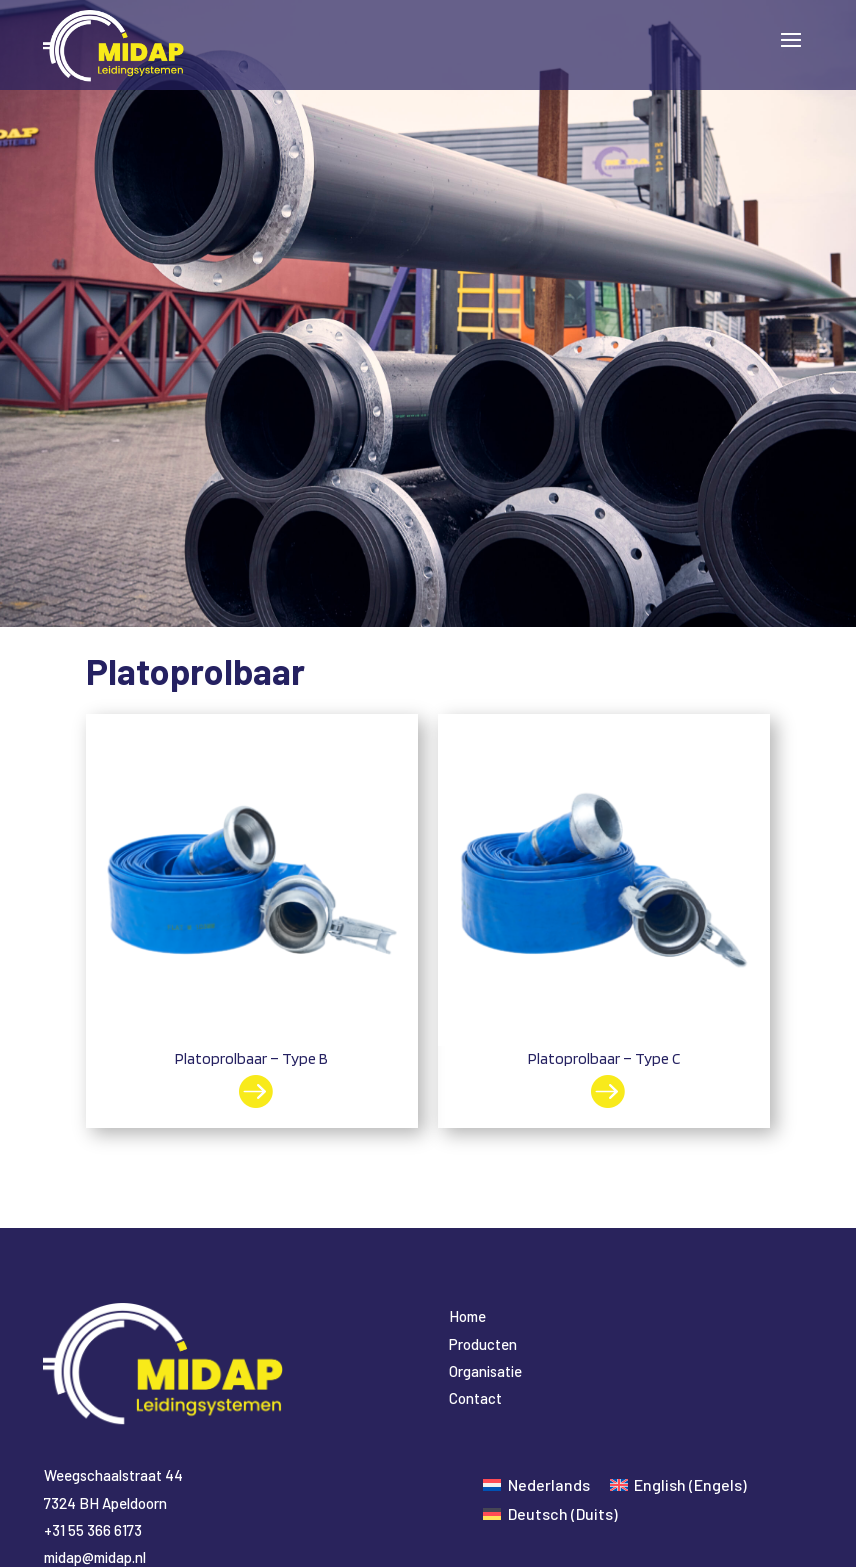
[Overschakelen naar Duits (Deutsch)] (550, 1513)
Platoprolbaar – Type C (604, 1058)
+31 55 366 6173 (93, 1530)
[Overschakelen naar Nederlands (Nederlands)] (536, 1484)
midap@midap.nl (95, 1557)
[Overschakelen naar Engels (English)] (678, 1484)
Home (467, 1316)
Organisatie (485, 1371)
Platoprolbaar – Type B (251, 1058)
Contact (475, 1398)
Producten (483, 1344)
